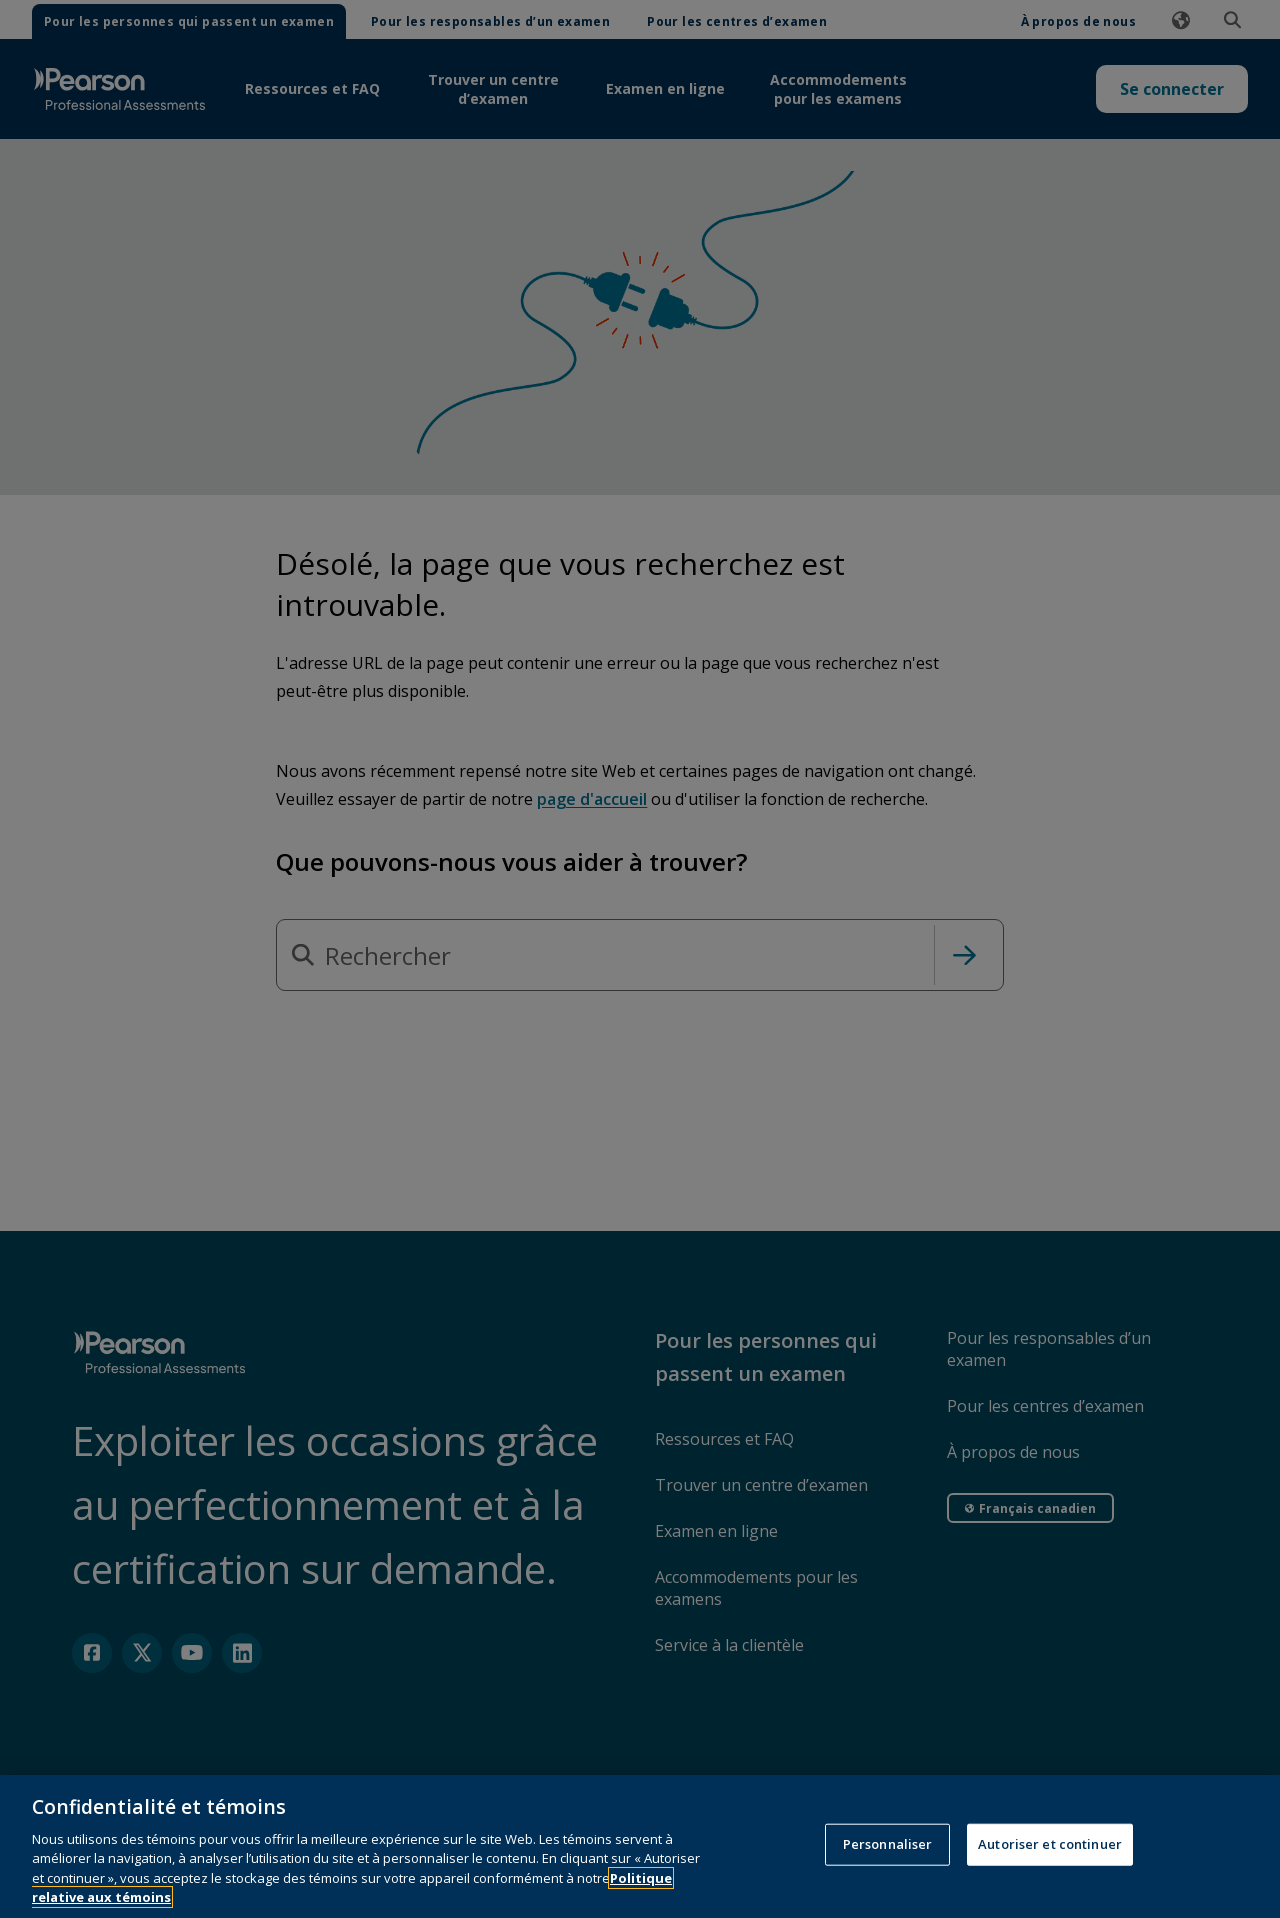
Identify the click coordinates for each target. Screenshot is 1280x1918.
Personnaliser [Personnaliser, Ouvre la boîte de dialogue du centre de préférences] (888, 1869)
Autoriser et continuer (1050, 1869)
